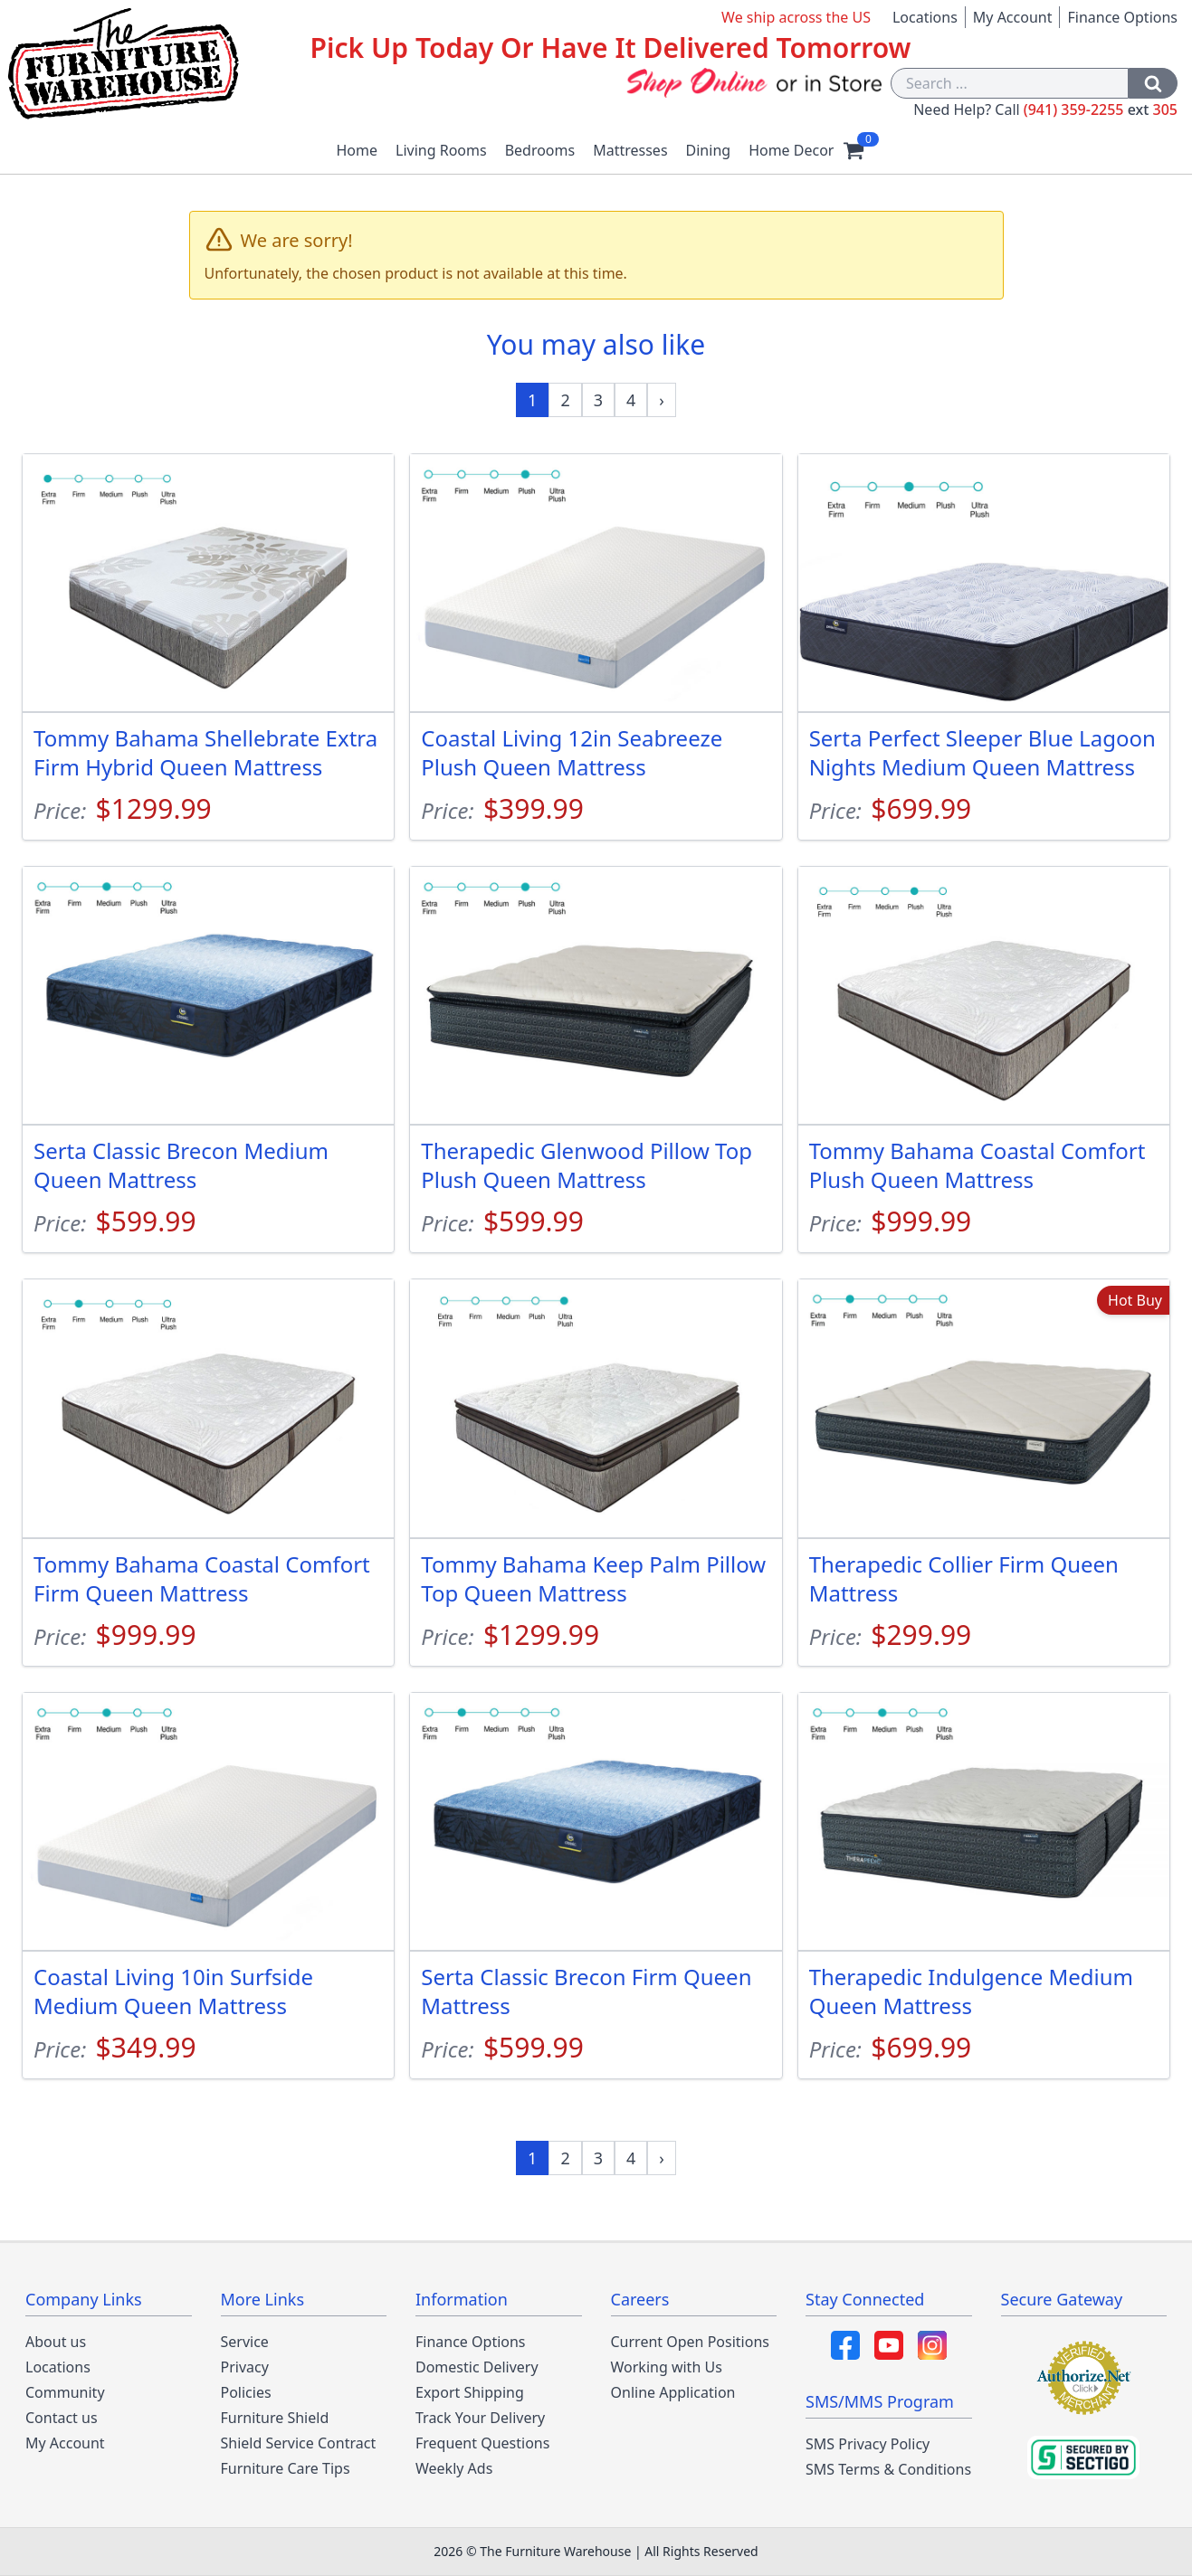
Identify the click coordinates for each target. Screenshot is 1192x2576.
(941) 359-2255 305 (1101, 109)
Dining (708, 150)
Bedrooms (540, 150)
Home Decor (791, 150)
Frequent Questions (482, 2443)
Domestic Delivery (477, 2367)
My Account (1013, 17)
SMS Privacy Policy (868, 2444)
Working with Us (666, 2367)
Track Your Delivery (480, 2418)
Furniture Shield (275, 2418)
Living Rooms (441, 150)
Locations (925, 17)
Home (357, 150)
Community (65, 2392)
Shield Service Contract (299, 2443)
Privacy (245, 2367)
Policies (246, 2392)
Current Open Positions (690, 2342)
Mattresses (630, 150)
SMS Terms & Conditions (888, 2469)
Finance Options (1122, 17)
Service (245, 2342)
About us (55, 2342)
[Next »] (661, 400)
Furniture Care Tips (285, 2468)
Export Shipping (469, 2392)
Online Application (673, 2392)
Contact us (61, 2418)
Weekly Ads (453, 2468)
